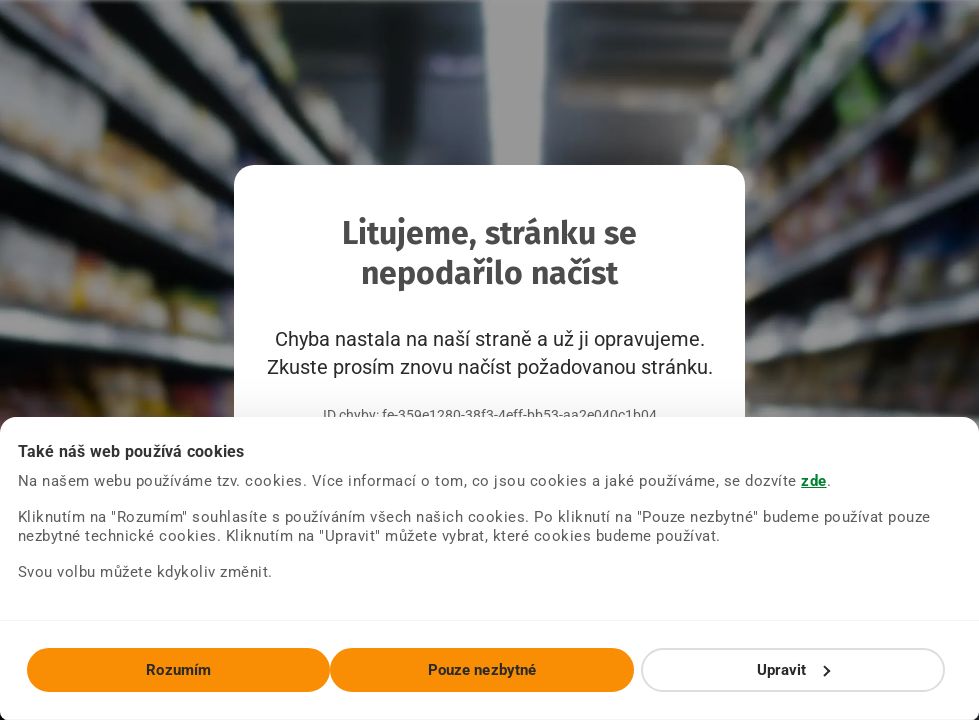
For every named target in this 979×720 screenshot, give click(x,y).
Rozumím (178, 670)
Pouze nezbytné (482, 670)
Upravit (794, 670)
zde (814, 481)
